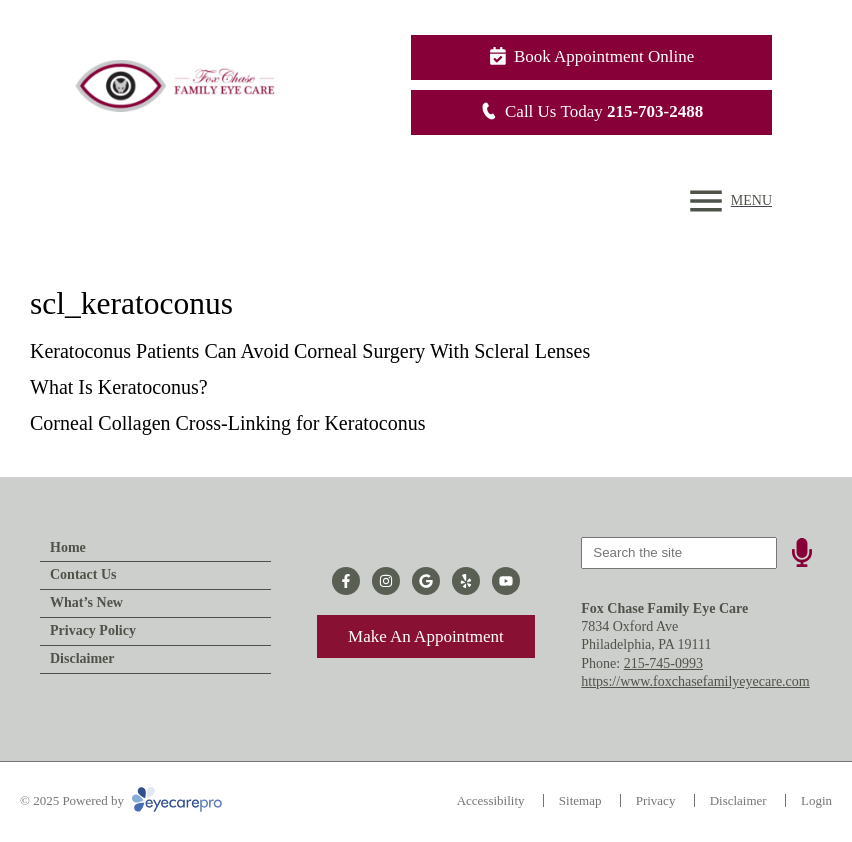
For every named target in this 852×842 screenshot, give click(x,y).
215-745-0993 (663, 663)
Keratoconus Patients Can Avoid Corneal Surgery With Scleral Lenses (310, 351)
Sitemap (580, 800)
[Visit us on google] (426, 581)
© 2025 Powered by (121, 800)
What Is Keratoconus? (119, 387)
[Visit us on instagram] (386, 581)
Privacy (656, 800)
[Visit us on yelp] (466, 581)
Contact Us (83, 574)
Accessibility (491, 800)
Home (68, 547)
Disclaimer (82, 658)
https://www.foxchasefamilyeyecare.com (695, 681)
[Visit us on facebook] (346, 581)
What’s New (86, 602)
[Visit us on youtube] (506, 581)
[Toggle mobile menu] (728, 201)
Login (816, 800)
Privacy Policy (93, 630)
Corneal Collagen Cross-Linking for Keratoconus (227, 423)
